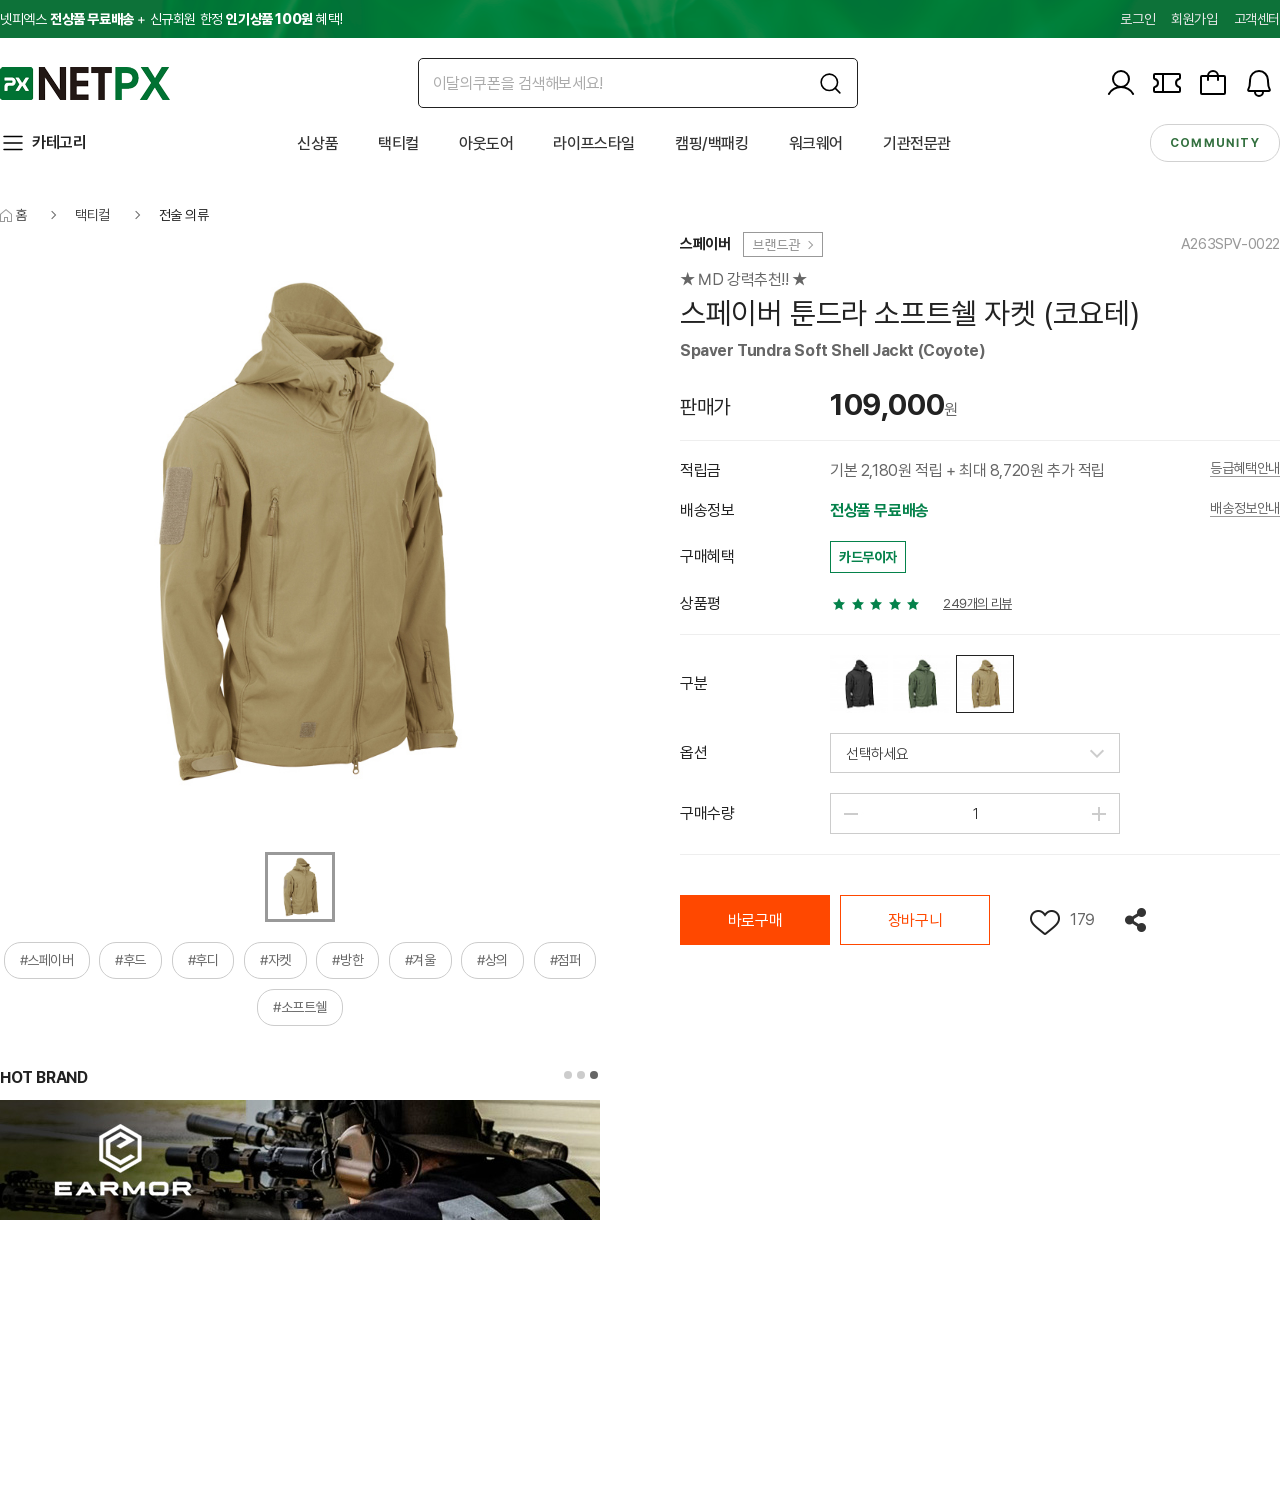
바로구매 (755, 920)
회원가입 (1194, 19)
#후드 (130, 960)
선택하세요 (877, 754)
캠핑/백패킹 (712, 143)
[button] (568, 1075)
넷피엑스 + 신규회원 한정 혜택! (171, 19)
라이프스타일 (594, 143)
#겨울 (420, 960)
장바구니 (915, 920)
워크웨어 (816, 143)
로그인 (1137, 19)
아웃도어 (486, 143)
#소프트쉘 (300, 1007)
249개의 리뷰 (977, 603)
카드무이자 (868, 557)
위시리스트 (1045, 922)
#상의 (492, 960)
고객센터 (1257, 19)
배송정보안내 (1245, 508)
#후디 (203, 960)
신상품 (317, 143)
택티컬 (398, 143)
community (1215, 143)
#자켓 (275, 960)
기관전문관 (917, 143)
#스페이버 (47, 960)
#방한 (347, 960)
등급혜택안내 (1245, 468)
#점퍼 (565, 960)
